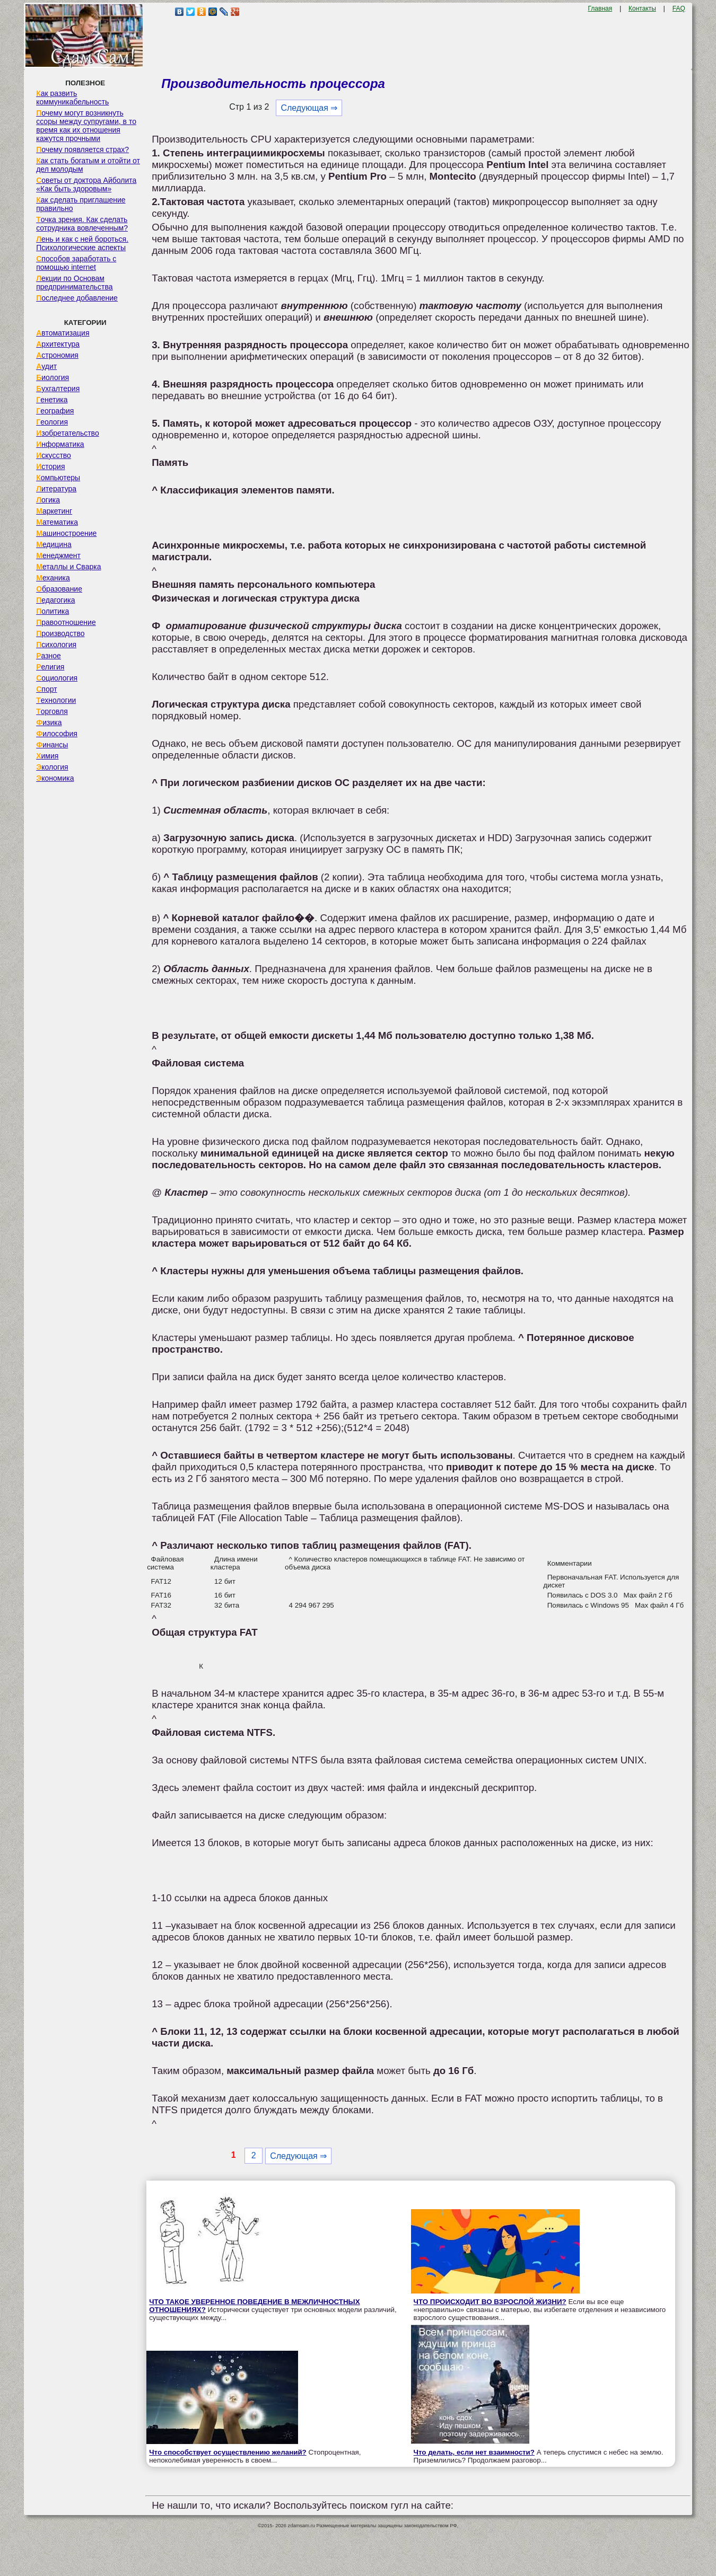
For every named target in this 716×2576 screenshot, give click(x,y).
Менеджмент (58, 555)
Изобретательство (67, 433)
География (55, 411)
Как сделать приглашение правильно (80, 204)
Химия (47, 756)
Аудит (46, 366)
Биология (52, 377)
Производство (60, 633)
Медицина (54, 544)
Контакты (642, 8)
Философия (56, 733)
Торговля (52, 711)
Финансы (52, 744)
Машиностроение (66, 533)
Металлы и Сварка (68, 566)
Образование (59, 589)
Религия (50, 667)
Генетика (51, 399)
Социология (56, 678)
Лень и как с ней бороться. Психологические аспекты (82, 243)
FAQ (679, 8)
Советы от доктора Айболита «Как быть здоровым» (86, 184)
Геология (52, 422)
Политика (52, 611)
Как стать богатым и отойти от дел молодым (88, 164)
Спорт (46, 689)
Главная (600, 8)
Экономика (55, 778)
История (50, 466)
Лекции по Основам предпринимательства (74, 282)
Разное (48, 655)
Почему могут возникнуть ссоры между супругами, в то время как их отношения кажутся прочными (86, 126)
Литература (56, 488)
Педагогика (55, 600)
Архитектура (58, 344)
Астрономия (57, 355)
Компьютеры (58, 477)
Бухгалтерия (58, 388)
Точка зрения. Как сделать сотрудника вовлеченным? (82, 223)
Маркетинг (54, 511)
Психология (56, 644)
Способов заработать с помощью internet (76, 262)
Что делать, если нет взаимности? (474, 2452)
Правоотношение (65, 622)
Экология (52, 767)
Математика (57, 522)
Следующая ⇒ (309, 107)
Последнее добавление (77, 298)
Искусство (53, 455)
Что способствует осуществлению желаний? (228, 2452)
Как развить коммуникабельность (72, 97)
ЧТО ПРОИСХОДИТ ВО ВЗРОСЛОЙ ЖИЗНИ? (490, 2302)
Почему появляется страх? (82, 149)
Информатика (60, 444)
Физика (49, 722)
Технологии (56, 700)
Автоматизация (62, 333)
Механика (53, 578)
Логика (48, 500)
